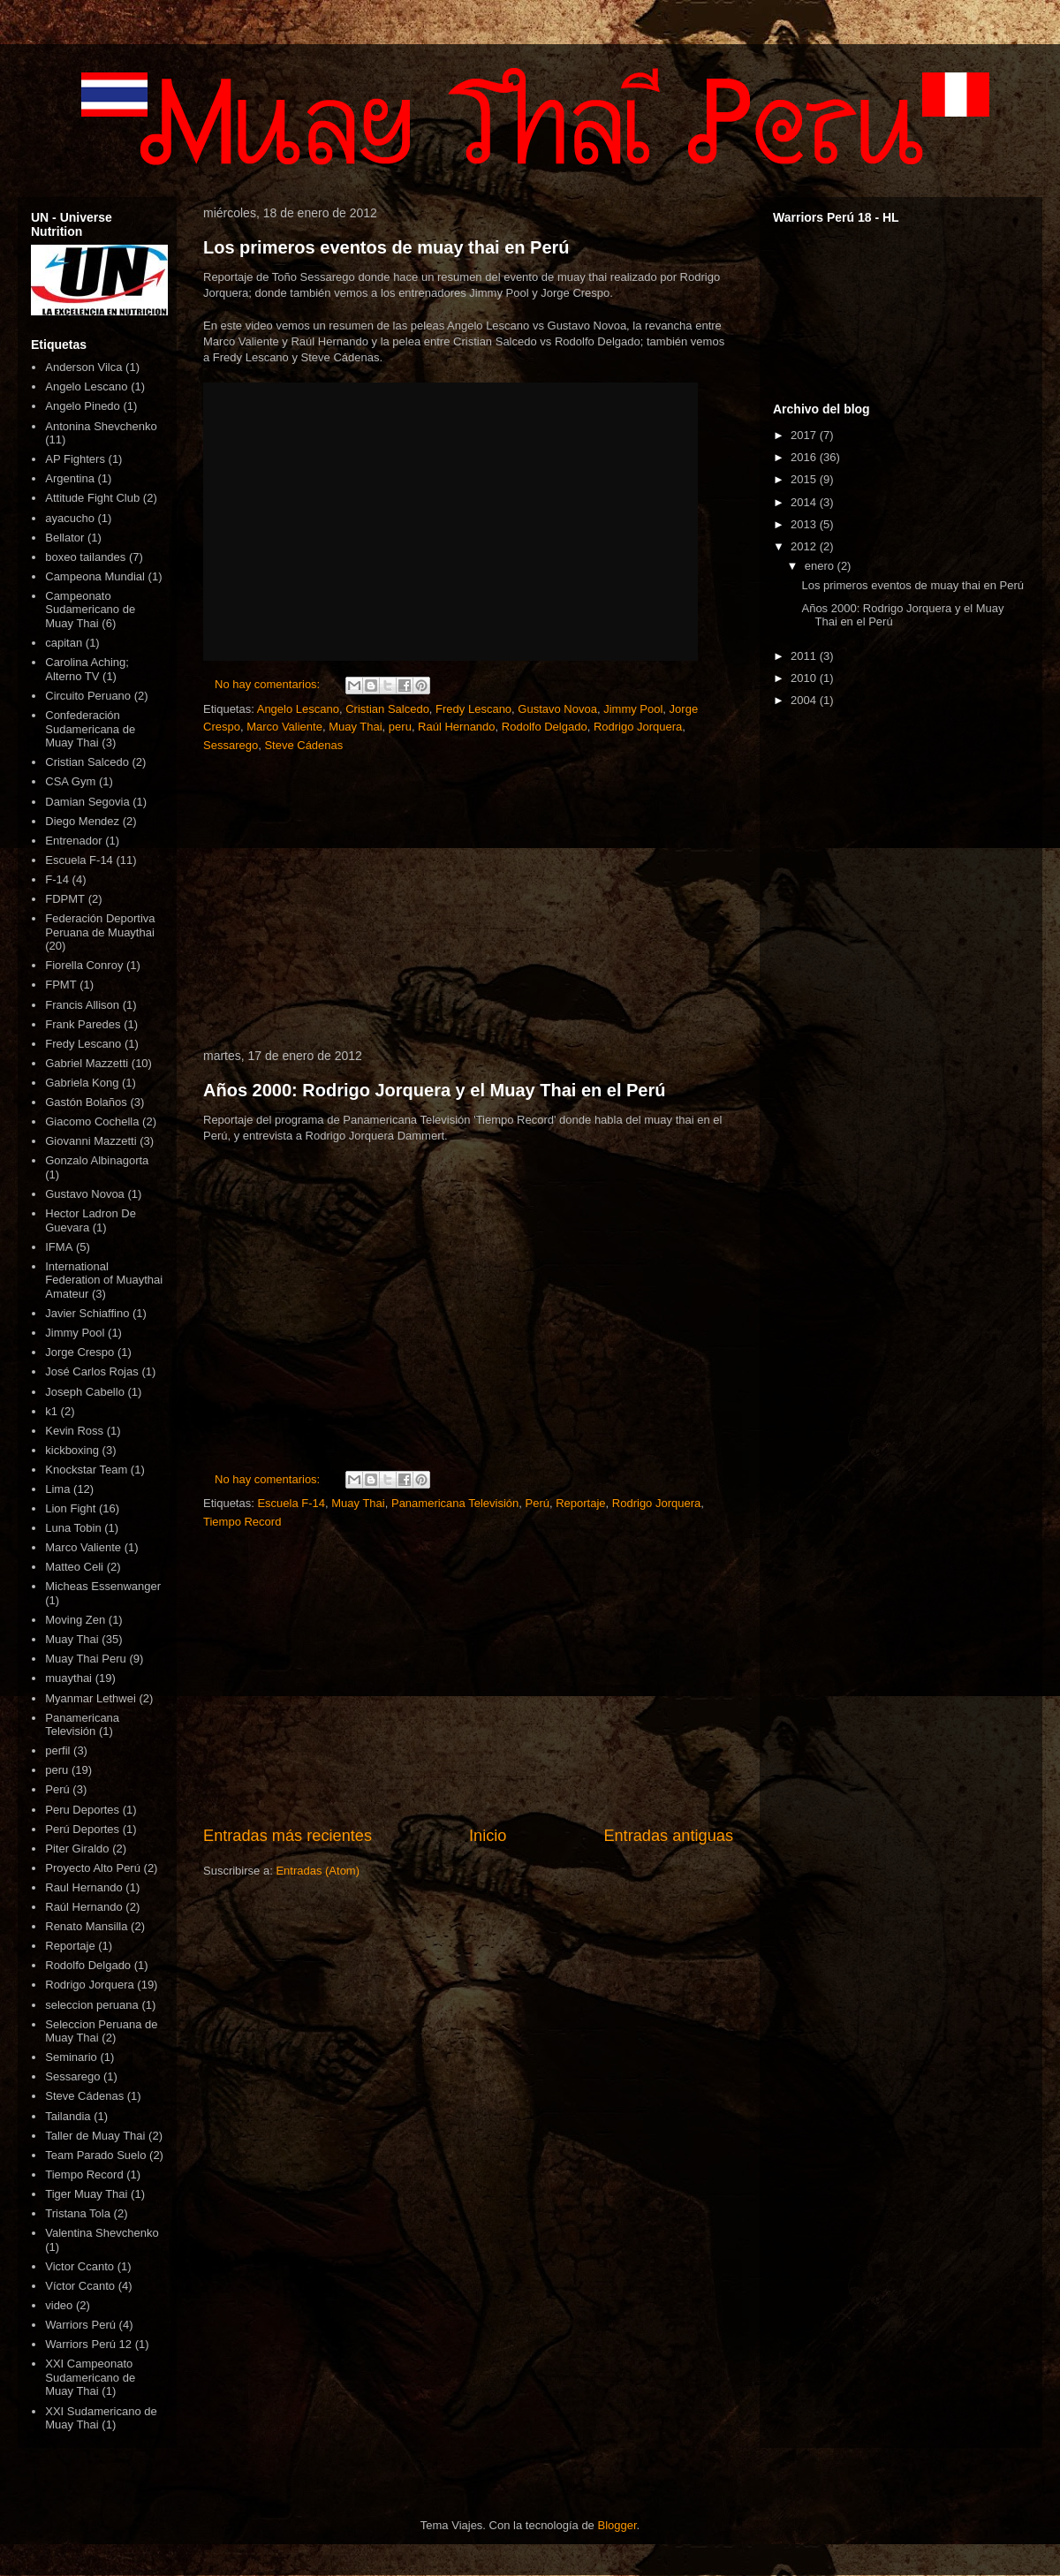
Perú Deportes (82, 1829)
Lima (57, 1489)
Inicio (487, 1836)
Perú (537, 1503)
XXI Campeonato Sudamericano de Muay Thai (90, 2377)
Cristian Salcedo (387, 709)
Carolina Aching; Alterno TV (87, 669)
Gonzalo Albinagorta (96, 1160)
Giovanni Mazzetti (90, 1141)
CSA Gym (70, 781)
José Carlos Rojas (92, 1371)
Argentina (70, 478)
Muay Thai (355, 726)
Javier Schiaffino (87, 1313)
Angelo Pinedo (82, 406)
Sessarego (230, 745)
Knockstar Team (86, 1469)
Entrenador (73, 840)
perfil (57, 1750)
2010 (805, 678)
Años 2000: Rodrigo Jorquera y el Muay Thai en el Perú (434, 1090)
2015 (805, 479)
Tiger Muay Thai (86, 2194)
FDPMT (65, 898)
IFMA (58, 1247)
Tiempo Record (242, 1521)
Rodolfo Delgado (544, 726)
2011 (805, 656)
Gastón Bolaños (86, 1102)
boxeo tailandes (85, 557)
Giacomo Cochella (92, 1121)
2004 (805, 700)
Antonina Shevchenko (100, 426)
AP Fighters (75, 459)
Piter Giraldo (77, 1848)
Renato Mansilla (86, 1926)
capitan (63, 642)
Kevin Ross (74, 1430)
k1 (51, 1411)
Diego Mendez (82, 821)
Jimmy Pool (632, 709)
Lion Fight (70, 1508)
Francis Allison (82, 1004)
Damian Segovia (87, 801)
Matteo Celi (74, 1566)
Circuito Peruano (88, 695)
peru (400, 726)
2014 (805, 502)
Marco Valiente (284, 726)
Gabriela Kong (81, 1082)
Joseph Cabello (85, 1391)
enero (821, 565)
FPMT (60, 984)
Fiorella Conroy (84, 965)
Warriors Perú (80, 2324)
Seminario (71, 2057)
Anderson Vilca (83, 367)
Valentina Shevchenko (101, 2232)
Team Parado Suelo (95, 2155)
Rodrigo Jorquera (638, 726)
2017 (805, 435)
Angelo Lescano (298, 709)
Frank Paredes (82, 1024)
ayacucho (70, 518)
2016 (805, 457)
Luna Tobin (73, 1527)
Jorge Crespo (79, 1352)
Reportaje (580, 1503)
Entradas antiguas (668, 1836)
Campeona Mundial (95, 576)
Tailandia (67, 2116)
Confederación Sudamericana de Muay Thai (90, 728)
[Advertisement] (468, 902)
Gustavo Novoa (557, 709)
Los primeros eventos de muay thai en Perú (386, 247)
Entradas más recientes (287, 1836)
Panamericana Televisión (455, 1503)
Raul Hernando (83, 1887)
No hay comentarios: (269, 684)
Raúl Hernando (456, 726)
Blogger (616, 2525)
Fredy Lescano (473, 709)
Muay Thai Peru (85, 1658)
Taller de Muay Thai (95, 2135)
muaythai (68, 1678)
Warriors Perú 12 (88, 2344)
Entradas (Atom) (318, 1870)
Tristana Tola (77, 2213)
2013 (805, 524)
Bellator (64, 537)
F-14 (57, 879)
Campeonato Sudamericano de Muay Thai (90, 609)
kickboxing (72, 1450)
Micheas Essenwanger (103, 1586)
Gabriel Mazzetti (86, 1063)
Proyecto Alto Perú (92, 1868)
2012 (805, 546)
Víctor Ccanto (80, 2285)
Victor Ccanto (79, 2266)
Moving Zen (75, 1619)
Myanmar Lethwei (90, 1698)
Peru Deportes (82, 1809)
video (58, 2305)
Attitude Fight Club (92, 497)
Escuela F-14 (291, 1503)
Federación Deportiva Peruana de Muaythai (100, 925)
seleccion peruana (92, 2005)
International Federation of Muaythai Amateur (104, 1280)
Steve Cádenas (303, 745)
